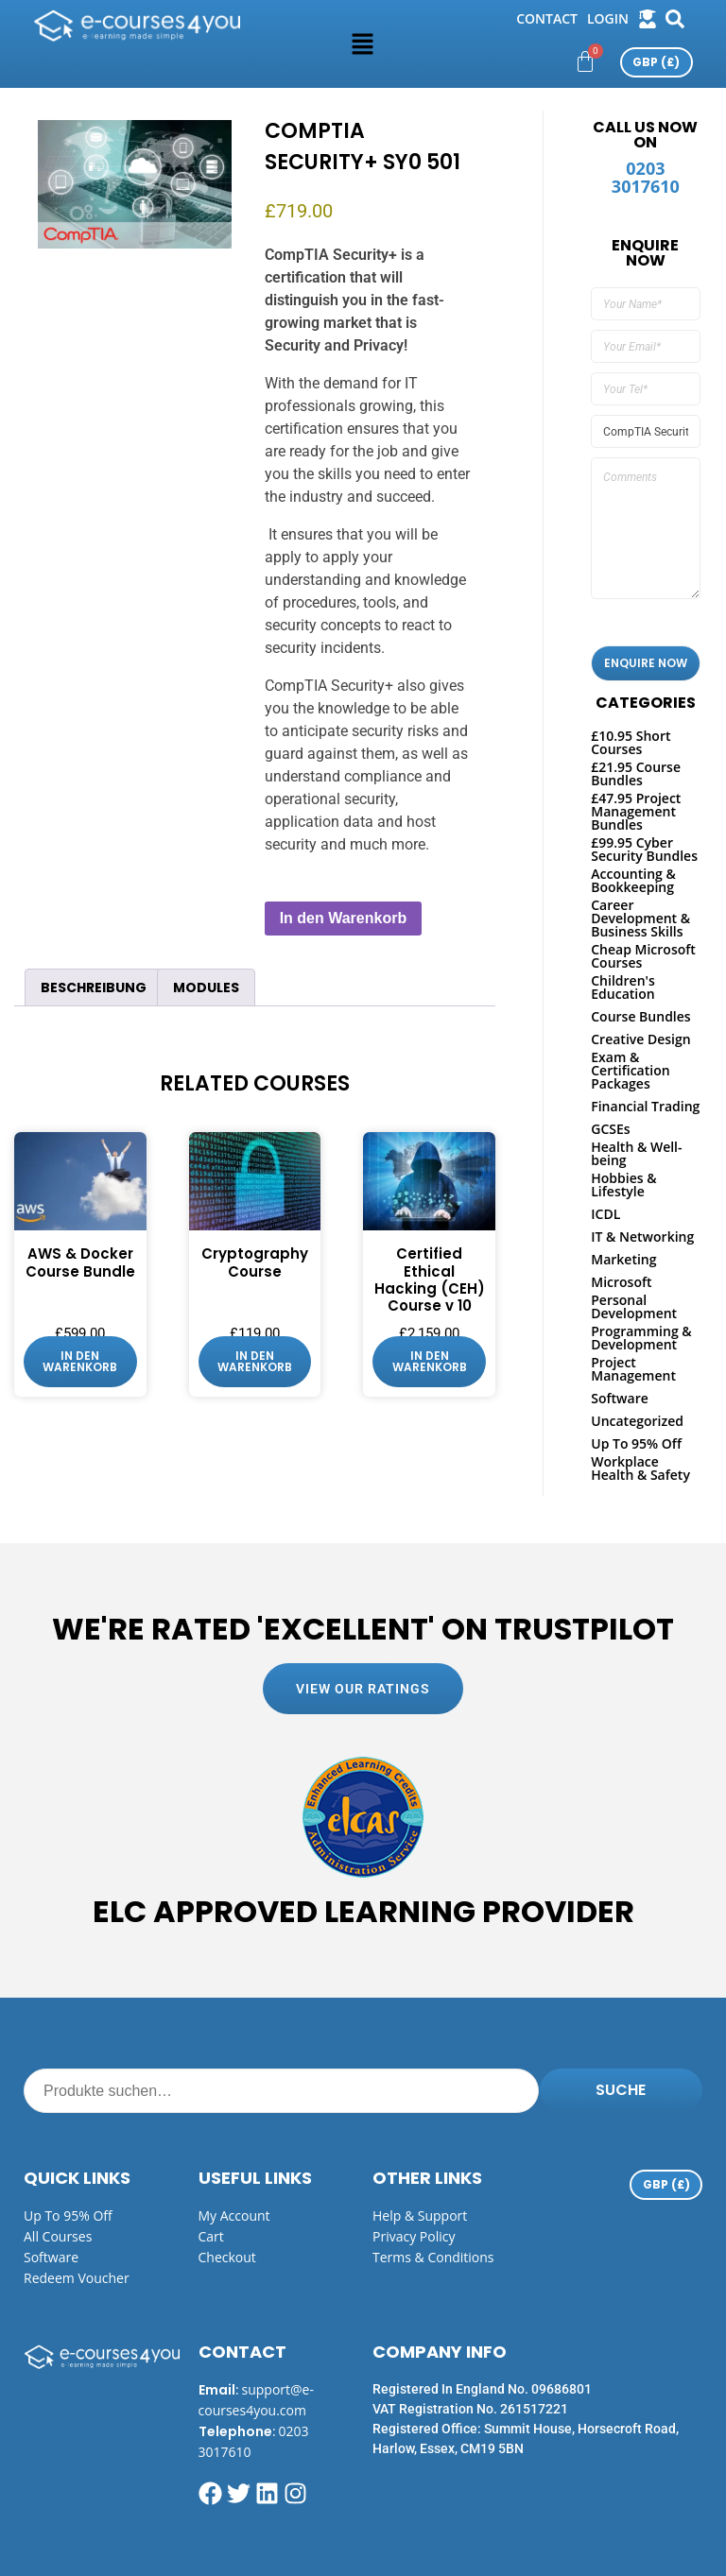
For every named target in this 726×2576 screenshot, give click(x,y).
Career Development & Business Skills (640, 918)
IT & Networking (642, 1236)
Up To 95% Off (636, 1443)
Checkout (227, 2257)
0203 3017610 (646, 177)
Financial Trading (645, 1106)
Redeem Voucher (77, 2278)
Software (619, 1398)
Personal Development (634, 1306)
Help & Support (419, 2215)
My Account (234, 2215)
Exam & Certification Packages (630, 1070)
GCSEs (610, 1129)
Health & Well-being (636, 1153)
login (608, 18)
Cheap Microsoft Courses (643, 955)
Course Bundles (640, 1016)
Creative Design (640, 1039)
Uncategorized (637, 1421)
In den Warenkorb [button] (80, 1361)
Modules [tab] (206, 987)
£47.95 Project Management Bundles (636, 811)
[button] (363, 43)
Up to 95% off (68, 2215)
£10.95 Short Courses (630, 742)
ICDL (605, 1214)
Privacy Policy (413, 2236)
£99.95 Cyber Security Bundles (644, 849)
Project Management (633, 1368)
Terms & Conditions (433, 2257)
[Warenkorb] (585, 61)
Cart (211, 2236)
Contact (547, 18)
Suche (621, 2090)
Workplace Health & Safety (640, 1468)
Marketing (623, 1259)
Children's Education (623, 987)
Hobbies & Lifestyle (623, 1184)
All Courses (58, 2236)
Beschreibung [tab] (94, 987)
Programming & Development (641, 1337)
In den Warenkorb (343, 918)
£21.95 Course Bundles (636, 773)
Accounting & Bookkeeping (633, 880)
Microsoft (621, 1282)
